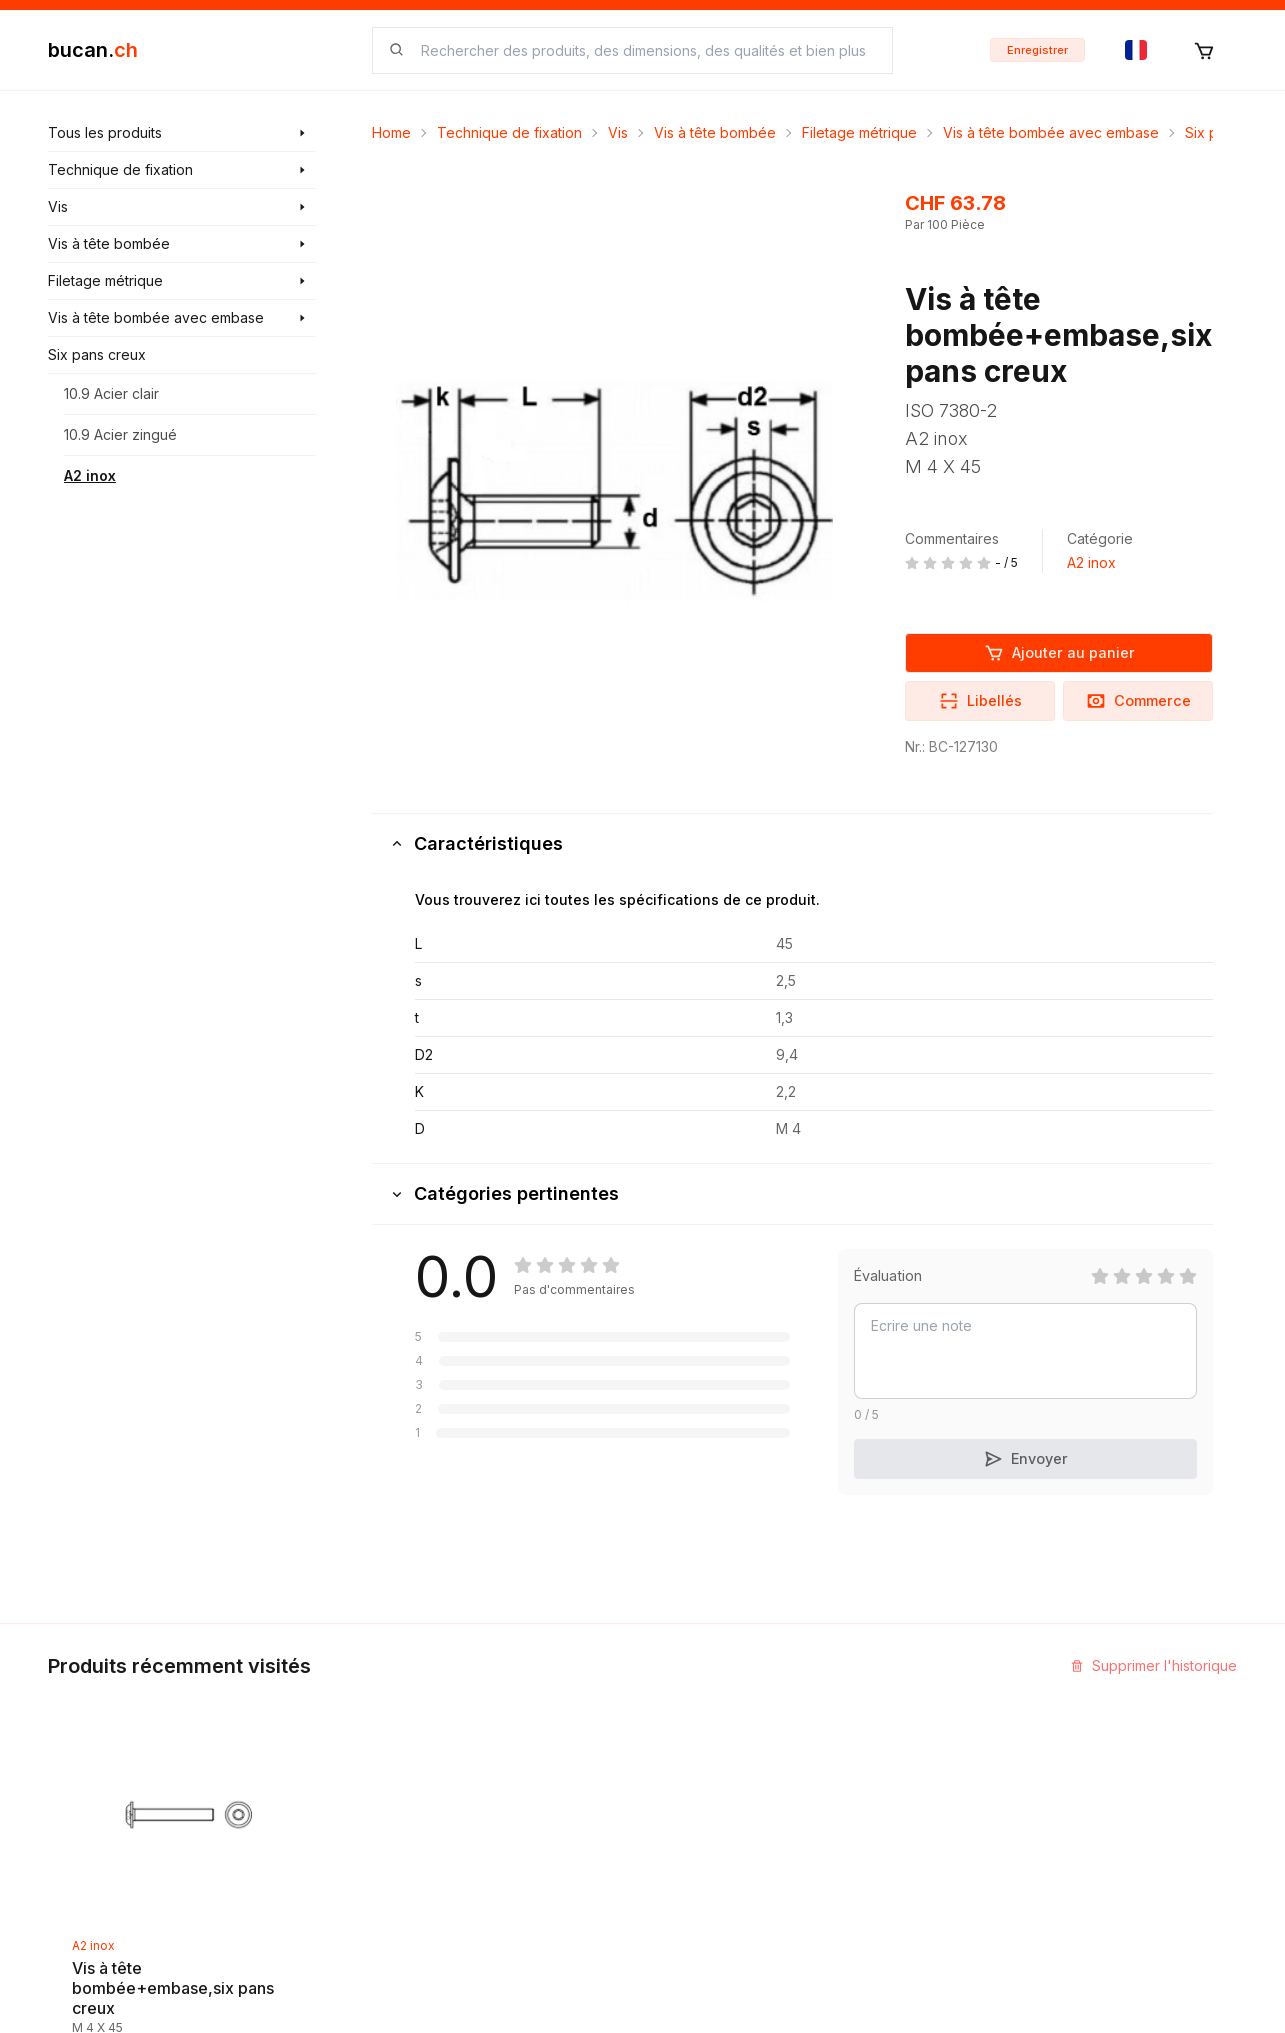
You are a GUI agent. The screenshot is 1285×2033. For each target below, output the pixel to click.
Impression (694, 1741)
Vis (618, 132)
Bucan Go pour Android (939, 1841)
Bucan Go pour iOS (925, 1805)
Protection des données (739, 1905)
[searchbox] (644, 50)
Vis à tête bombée (715, 132)
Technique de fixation (509, 132)
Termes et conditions (728, 1813)
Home (391, 132)
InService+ (897, 1733)
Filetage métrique (859, 132)
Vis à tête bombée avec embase (1051, 132)
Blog (470, 1741)
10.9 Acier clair (111, 393)
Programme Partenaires (939, 1769)
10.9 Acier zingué (120, 434)
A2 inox (90, 475)
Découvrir (487, 1705)
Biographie (695, 1777)
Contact (684, 1705)
